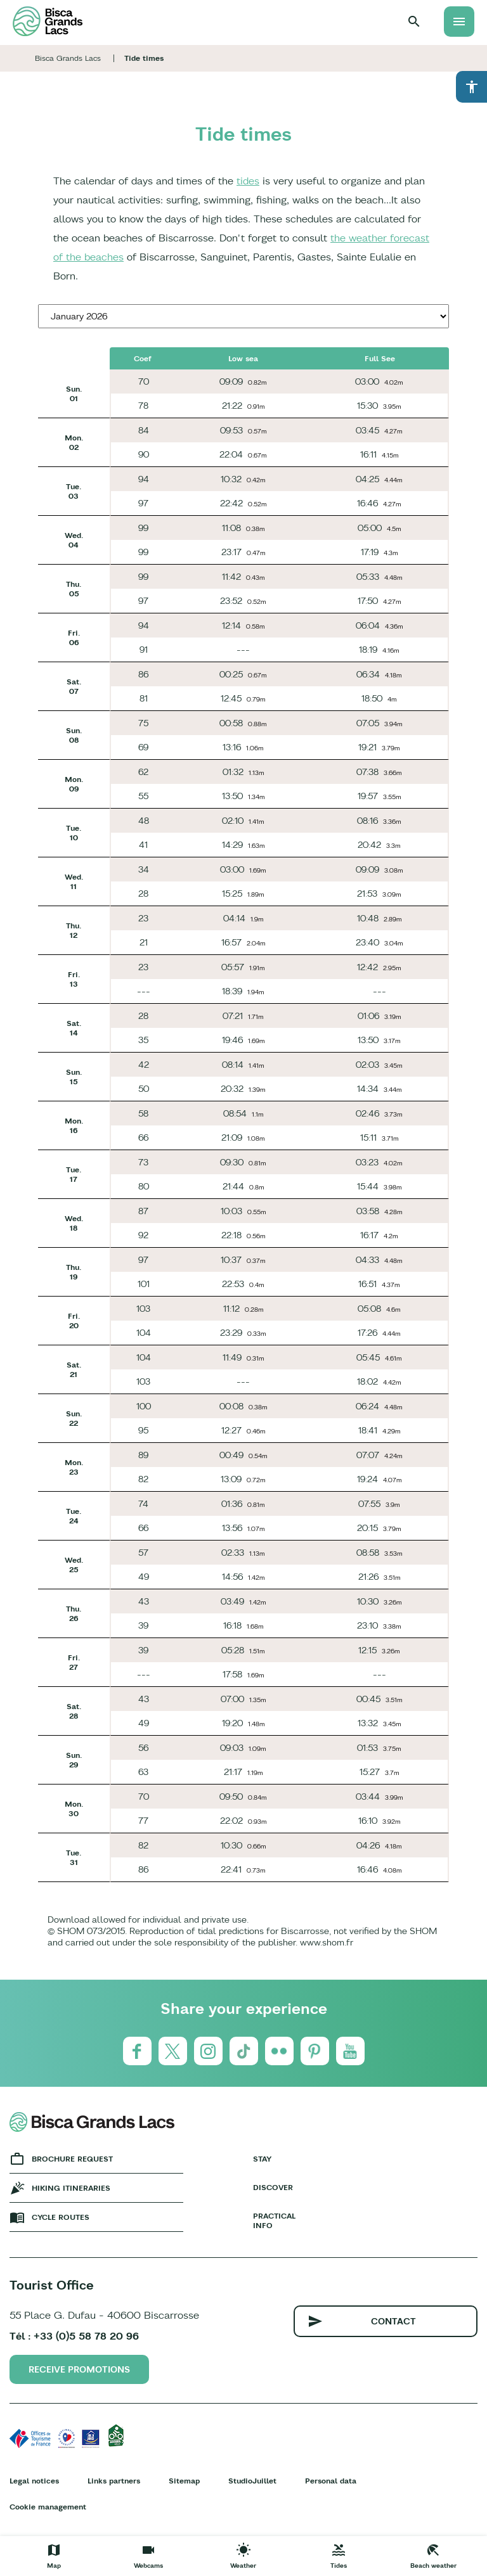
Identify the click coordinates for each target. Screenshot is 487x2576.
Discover (273, 2187)
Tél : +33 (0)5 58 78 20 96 (74, 2335)
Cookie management (48, 2506)
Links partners (114, 2480)
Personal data (330, 2480)
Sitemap (184, 2480)
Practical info (274, 2220)
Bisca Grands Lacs (68, 58)
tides (248, 180)
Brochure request (72, 2158)
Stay (262, 2158)
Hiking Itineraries (71, 2188)
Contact (393, 2321)
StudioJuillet (252, 2480)
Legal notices (34, 2480)
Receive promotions (79, 2369)
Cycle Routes (60, 2217)
